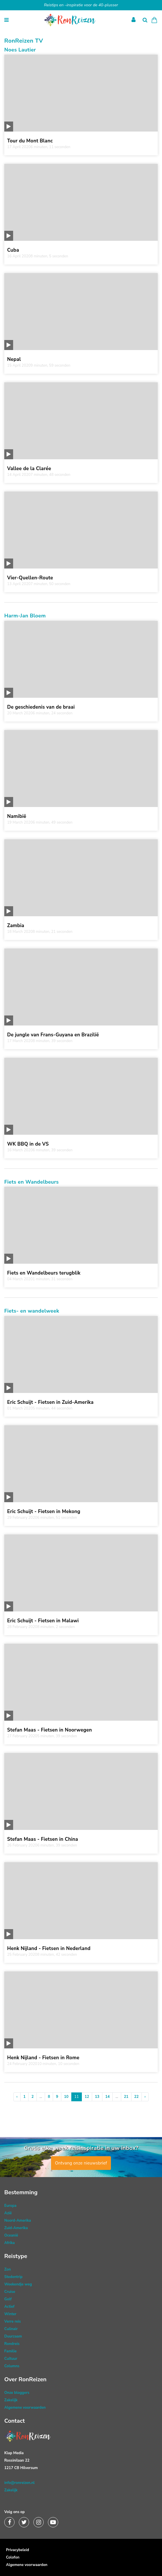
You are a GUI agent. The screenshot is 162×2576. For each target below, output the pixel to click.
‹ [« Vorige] (17, 2096)
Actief (9, 2306)
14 (107, 2096)
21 (126, 2096)
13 (97, 2096)
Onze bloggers (16, 2392)
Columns (11, 2366)
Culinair (11, 2328)
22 (136, 2096)
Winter (10, 2314)
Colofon (12, 2557)
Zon (7, 2269)
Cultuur (10, 2358)
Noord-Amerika (17, 2220)
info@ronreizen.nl (19, 2482)
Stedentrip (13, 2276)
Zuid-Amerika (16, 2228)
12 (87, 2096)
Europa (10, 2205)
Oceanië (11, 2235)
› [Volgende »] (145, 2096)
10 (66, 2096)
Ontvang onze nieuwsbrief (81, 2163)
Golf (8, 2299)
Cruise (9, 2291)
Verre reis (12, 2321)
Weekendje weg (18, 2284)
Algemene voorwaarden (25, 2407)
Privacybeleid (17, 2550)
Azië (8, 2213)
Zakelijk (11, 2400)
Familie (10, 2351)
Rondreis (11, 2343)
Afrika (9, 2242)
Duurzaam (13, 2336)
